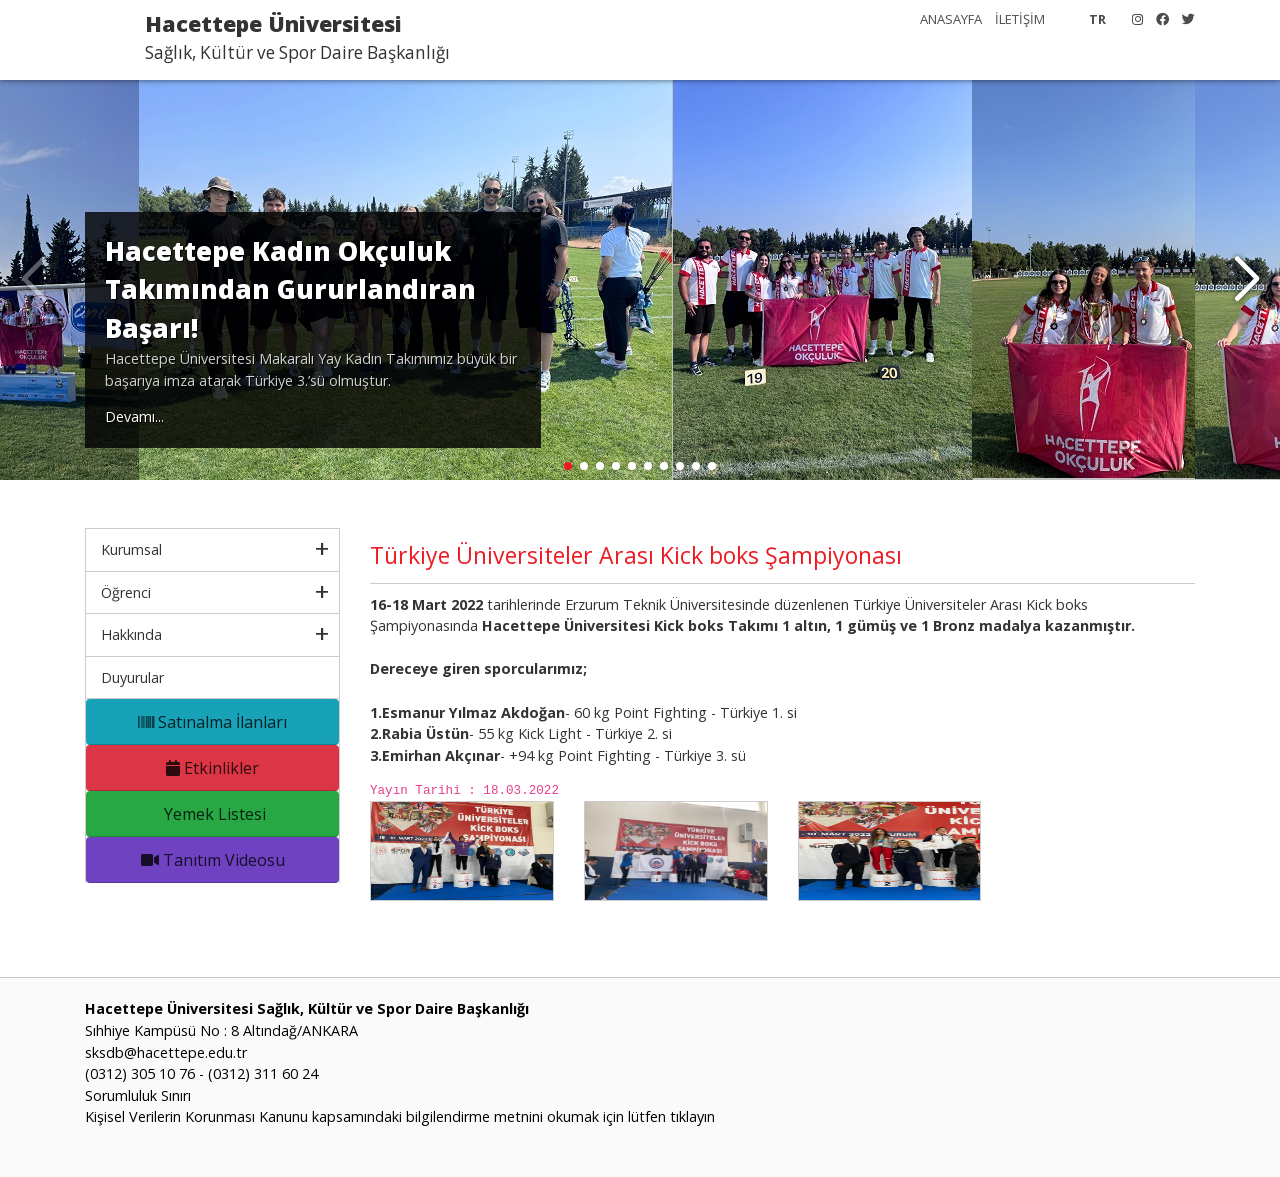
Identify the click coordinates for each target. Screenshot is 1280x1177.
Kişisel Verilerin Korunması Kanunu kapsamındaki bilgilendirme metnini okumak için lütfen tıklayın (400, 1116)
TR (1097, 19)
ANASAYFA (951, 19)
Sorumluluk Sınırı (138, 1095)
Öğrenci (126, 592)
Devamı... (134, 416)
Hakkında (131, 634)
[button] (1246, 280)
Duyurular (132, 677)
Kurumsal (131, 549)
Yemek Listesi (213, 814)
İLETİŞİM (1020, 19)
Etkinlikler (212, 768)
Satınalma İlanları (212, 722)
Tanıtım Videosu (213, 860)
